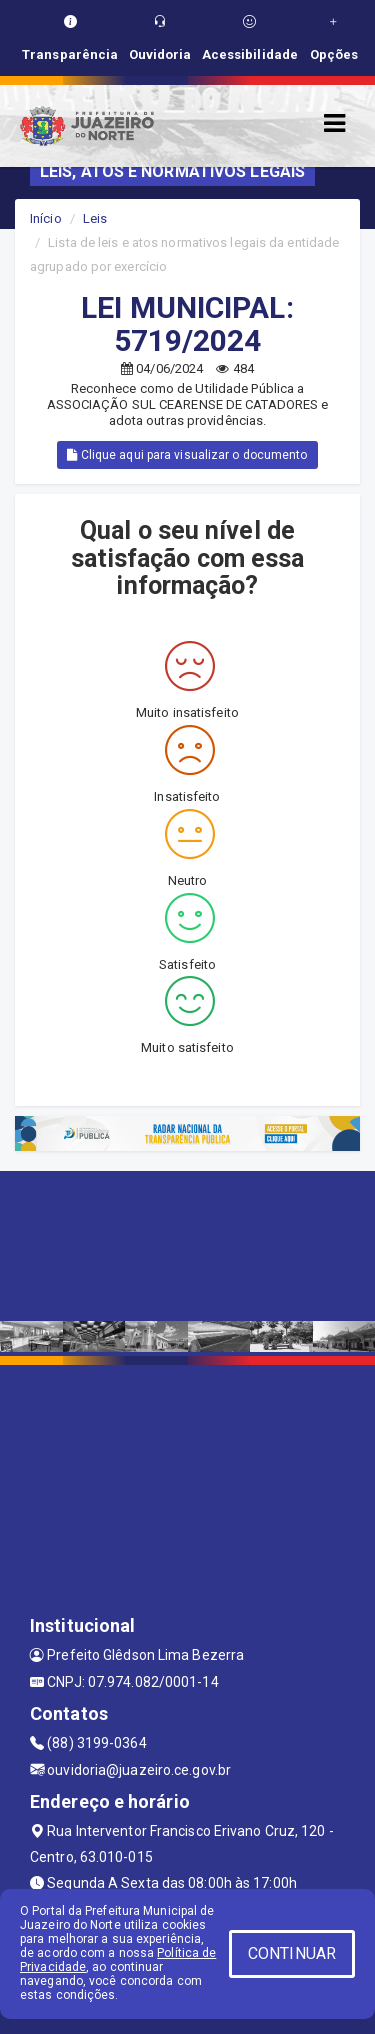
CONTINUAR (292, 1953)
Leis (95, 218)
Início (46, 218)
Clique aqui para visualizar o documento (187, 455)
